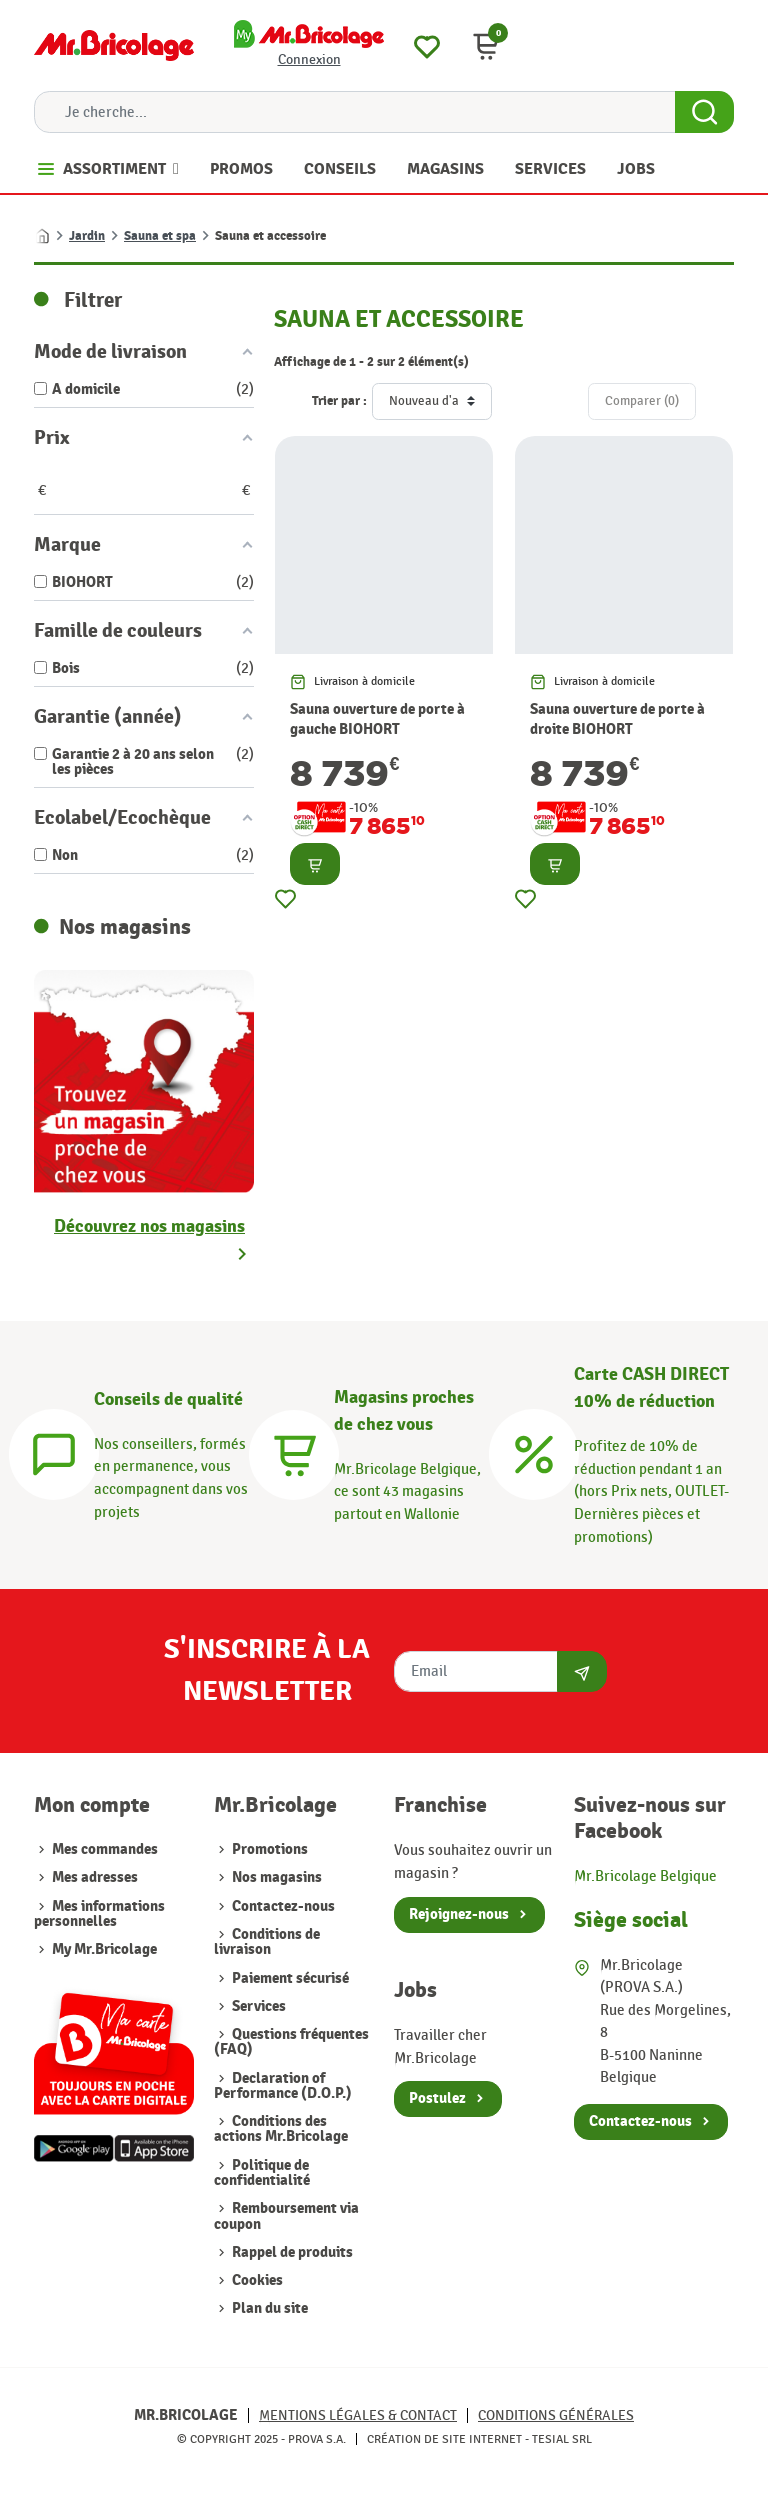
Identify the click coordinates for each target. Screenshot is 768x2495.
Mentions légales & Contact (358, 2415)
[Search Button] (704, 112)
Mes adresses (95, 1877)
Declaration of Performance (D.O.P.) (283, 2086)
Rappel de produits (292, 2252)
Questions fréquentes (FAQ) (291, 2042)
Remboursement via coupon (286, 2216)
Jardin (87, 236)
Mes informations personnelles (99, 1914)
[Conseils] (54, 1452)
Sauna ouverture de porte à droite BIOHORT (617, 719)
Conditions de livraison (267, 1942)
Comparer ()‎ (642, 401)
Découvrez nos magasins (149, 1226)
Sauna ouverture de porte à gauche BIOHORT (377, 719)
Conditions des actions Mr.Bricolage (281, 2129)
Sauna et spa (160, 236)
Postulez (437, 2098)
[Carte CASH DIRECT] (534, 1452)
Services (259, 2006)
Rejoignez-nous (459, 1914)
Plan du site (270, 2308)
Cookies (257, 2280)
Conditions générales (556, 2415)
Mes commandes (105, 1849)
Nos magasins (277, 1877)
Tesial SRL (562, 2439)
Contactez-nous (283, 1906)
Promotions (270, 1849)
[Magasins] (294, 1452)
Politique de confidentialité (262, 2173)
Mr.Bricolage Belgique (645, 1876)
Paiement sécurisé (290, 1978)
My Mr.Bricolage (104, 1949)
